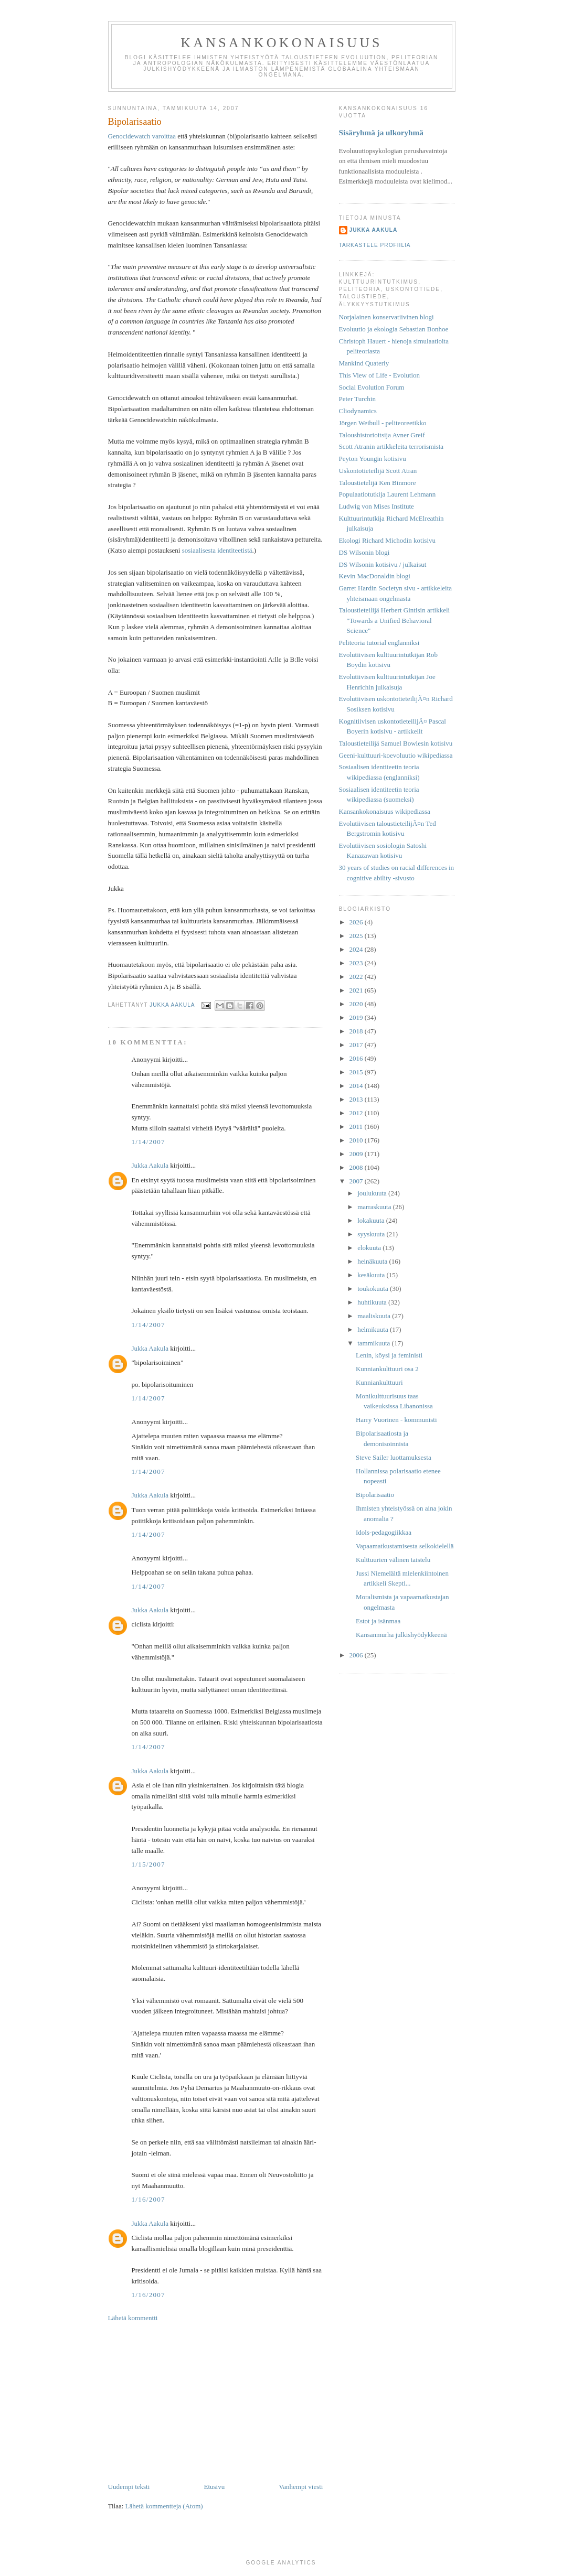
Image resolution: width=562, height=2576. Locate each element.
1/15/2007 (148, 1864)
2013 (357, 1099)
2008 (357, 1167)
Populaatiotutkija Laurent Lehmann (387, 494)
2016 (357, 1058)
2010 (357, 1140)
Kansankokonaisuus (282, 42)
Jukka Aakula (150, 1165)
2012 (357, 1113)
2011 (357, 1126)
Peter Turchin (357, 399)
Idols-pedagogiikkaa (383, 1532)
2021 (357, 990)
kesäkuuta (371, 1275)
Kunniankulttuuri (379, 1382)
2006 (357, 1655)
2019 (357, 1017)
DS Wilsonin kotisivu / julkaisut (383, 564)
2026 (357, 922)
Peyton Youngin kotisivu (372, 458)
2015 (357, 1072)
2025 (357, 936)
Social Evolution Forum (372, 387)
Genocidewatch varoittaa (142, 136)
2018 (357, 1031)
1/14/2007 (148, 1142)
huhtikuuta (372, 1302)
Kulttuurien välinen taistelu (393, 1560)
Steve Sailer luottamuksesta (393, 1457)
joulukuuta (372, 1193)
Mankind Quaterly (364, 363)
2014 (357, 1086)
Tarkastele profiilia (375, 245)
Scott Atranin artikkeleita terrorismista (391, 446)
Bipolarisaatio (375, 1495)
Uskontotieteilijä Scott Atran (378, 471)
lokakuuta (371, 1220)
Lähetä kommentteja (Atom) (164, 2506)
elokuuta (370, 1248)
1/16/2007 (148, 2199)
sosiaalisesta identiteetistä (217, 550)
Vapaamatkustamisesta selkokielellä (405, 1546)
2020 (357, 1004)
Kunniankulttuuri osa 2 (387, 1369)
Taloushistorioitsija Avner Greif (382, 435)
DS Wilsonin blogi (364, 552)
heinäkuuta (373, 1261)
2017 (357, 1045)
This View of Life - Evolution (379, 375)
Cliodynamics (358, 411)
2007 (357, 1181)
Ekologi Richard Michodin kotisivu (387, 540)
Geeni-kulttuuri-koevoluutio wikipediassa (396, 755)
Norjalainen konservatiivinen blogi (386, 317)
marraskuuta (375, 1207)
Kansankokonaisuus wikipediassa (384, 811)
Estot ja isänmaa (378, 1621)
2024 (357, 949)
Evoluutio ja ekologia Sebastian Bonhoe (394, 329)
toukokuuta (373, 1288)
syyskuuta (371, 1234)
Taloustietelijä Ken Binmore (377, 483)
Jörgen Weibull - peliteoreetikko (383, 423)
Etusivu (214, 2487)
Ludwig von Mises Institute (376, 506)
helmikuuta (373, 1329)
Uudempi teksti (129, 2487)
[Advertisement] (215, 2402)
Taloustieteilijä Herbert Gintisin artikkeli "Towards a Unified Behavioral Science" (394, 620)
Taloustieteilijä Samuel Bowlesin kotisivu (396, 743)
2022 (357, 976)
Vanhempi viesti (301, 2487)
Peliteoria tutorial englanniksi (379, 642)
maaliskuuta (374, 1316)
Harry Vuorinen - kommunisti (396, 1420)
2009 (357, 1154)
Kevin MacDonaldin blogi (374, 576)
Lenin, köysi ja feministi (389, 1355)
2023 (357, 963)
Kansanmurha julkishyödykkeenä (401, 1635)
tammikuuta (374, 1343)
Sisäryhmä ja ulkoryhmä (381, 132)
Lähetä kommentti (133, 2318)
